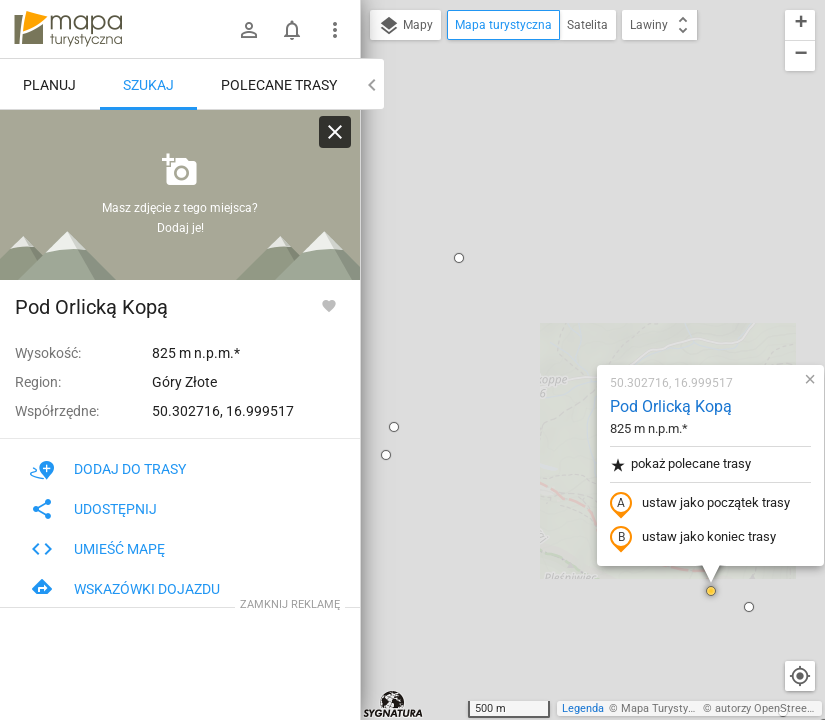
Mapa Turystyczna (666, 708)
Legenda (583, 708)
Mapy (405, 26)
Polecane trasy (279, 85)
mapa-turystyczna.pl (68, 29)
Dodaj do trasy (108, 469)
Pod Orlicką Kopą (553, 175)
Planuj (49, 85)
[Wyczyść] (335, 132)
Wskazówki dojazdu (125, 589)
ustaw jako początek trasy (582, 273)
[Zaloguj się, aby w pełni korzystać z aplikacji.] (329, 305)
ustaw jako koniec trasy (575, 307)
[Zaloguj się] (249, 30)
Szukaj (148, 85)
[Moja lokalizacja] (800, 676)
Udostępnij (93, 509)
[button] (593, 360)
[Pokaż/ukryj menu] (335, 30)
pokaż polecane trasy (562, 233)
